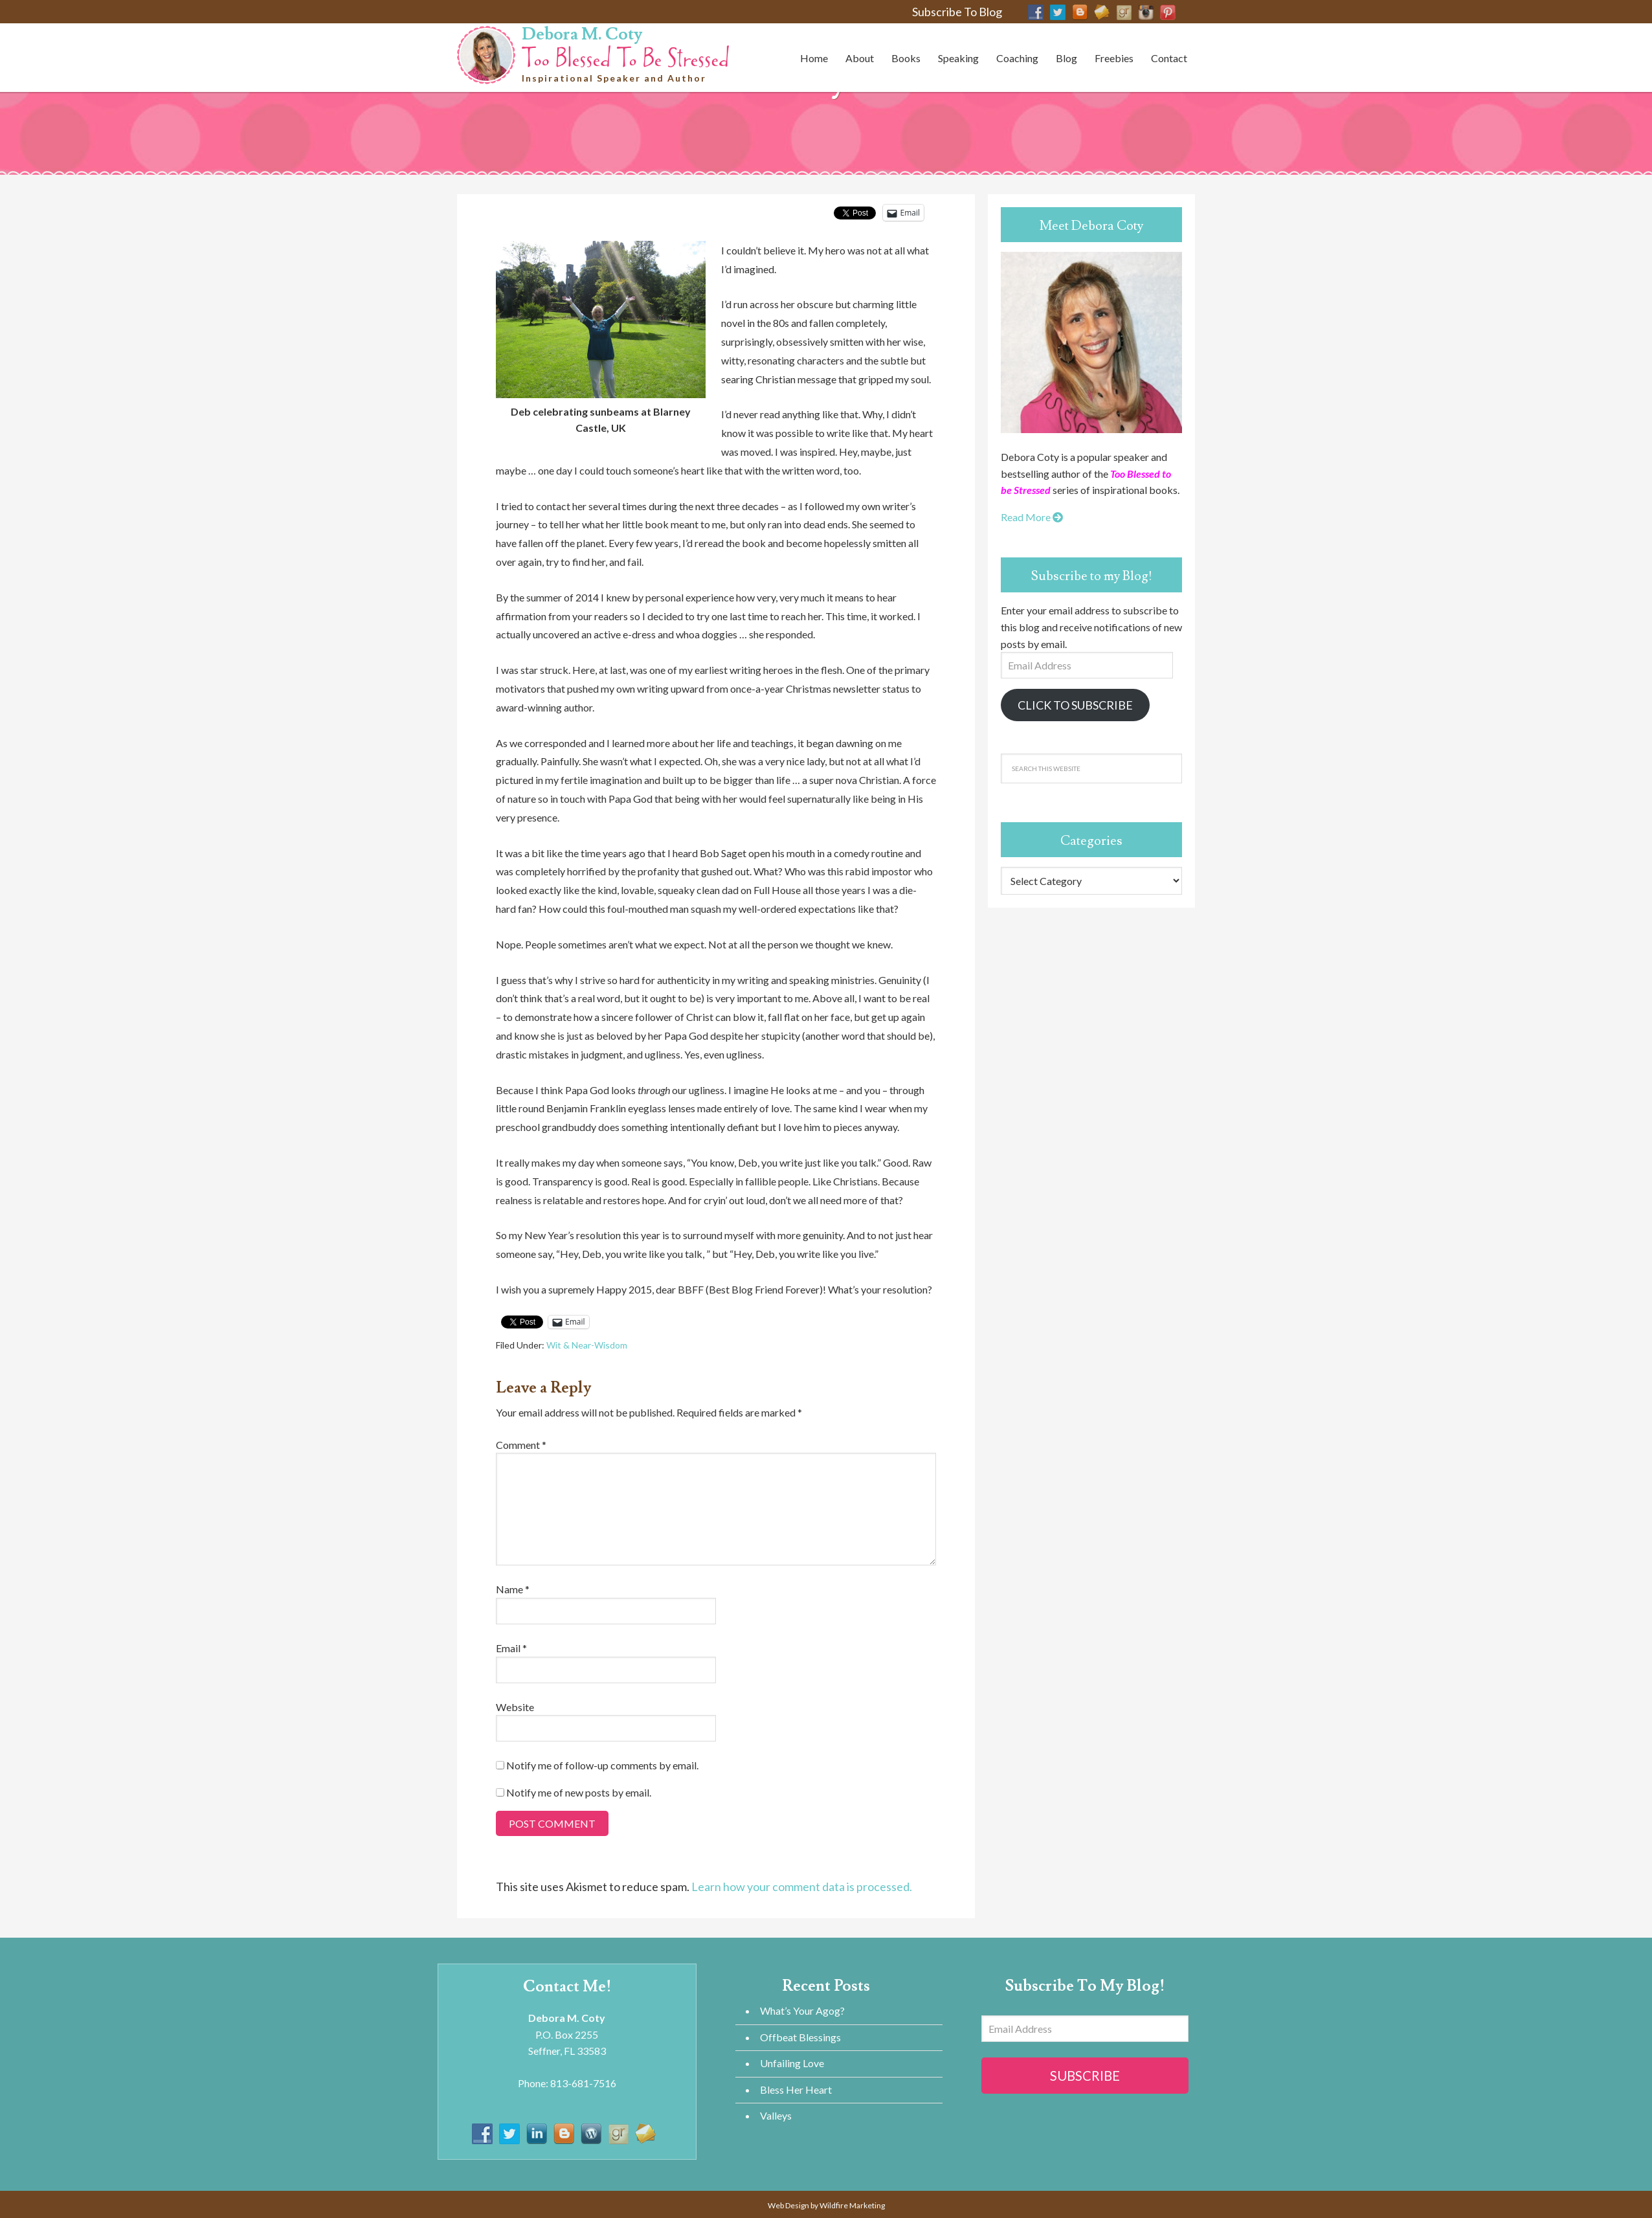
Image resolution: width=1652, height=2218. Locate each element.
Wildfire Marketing (852, 2205)
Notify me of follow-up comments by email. (602, 1765)
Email (511, 1648)
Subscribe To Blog (957, 12)
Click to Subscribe (1075, 705)
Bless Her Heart (796, 2089)
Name (513, 1589)
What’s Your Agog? (802, 2010)
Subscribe (1085, 2075)
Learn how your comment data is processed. (801, 1886)
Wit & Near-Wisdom (586, 1344)
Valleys (776, 2115)
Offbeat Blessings (800, 2037)
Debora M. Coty (582, 34)
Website (515, 1707)
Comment (521, 1445)
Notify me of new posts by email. (578, 1792)
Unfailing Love (792, 2063)
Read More (1032, 517)
